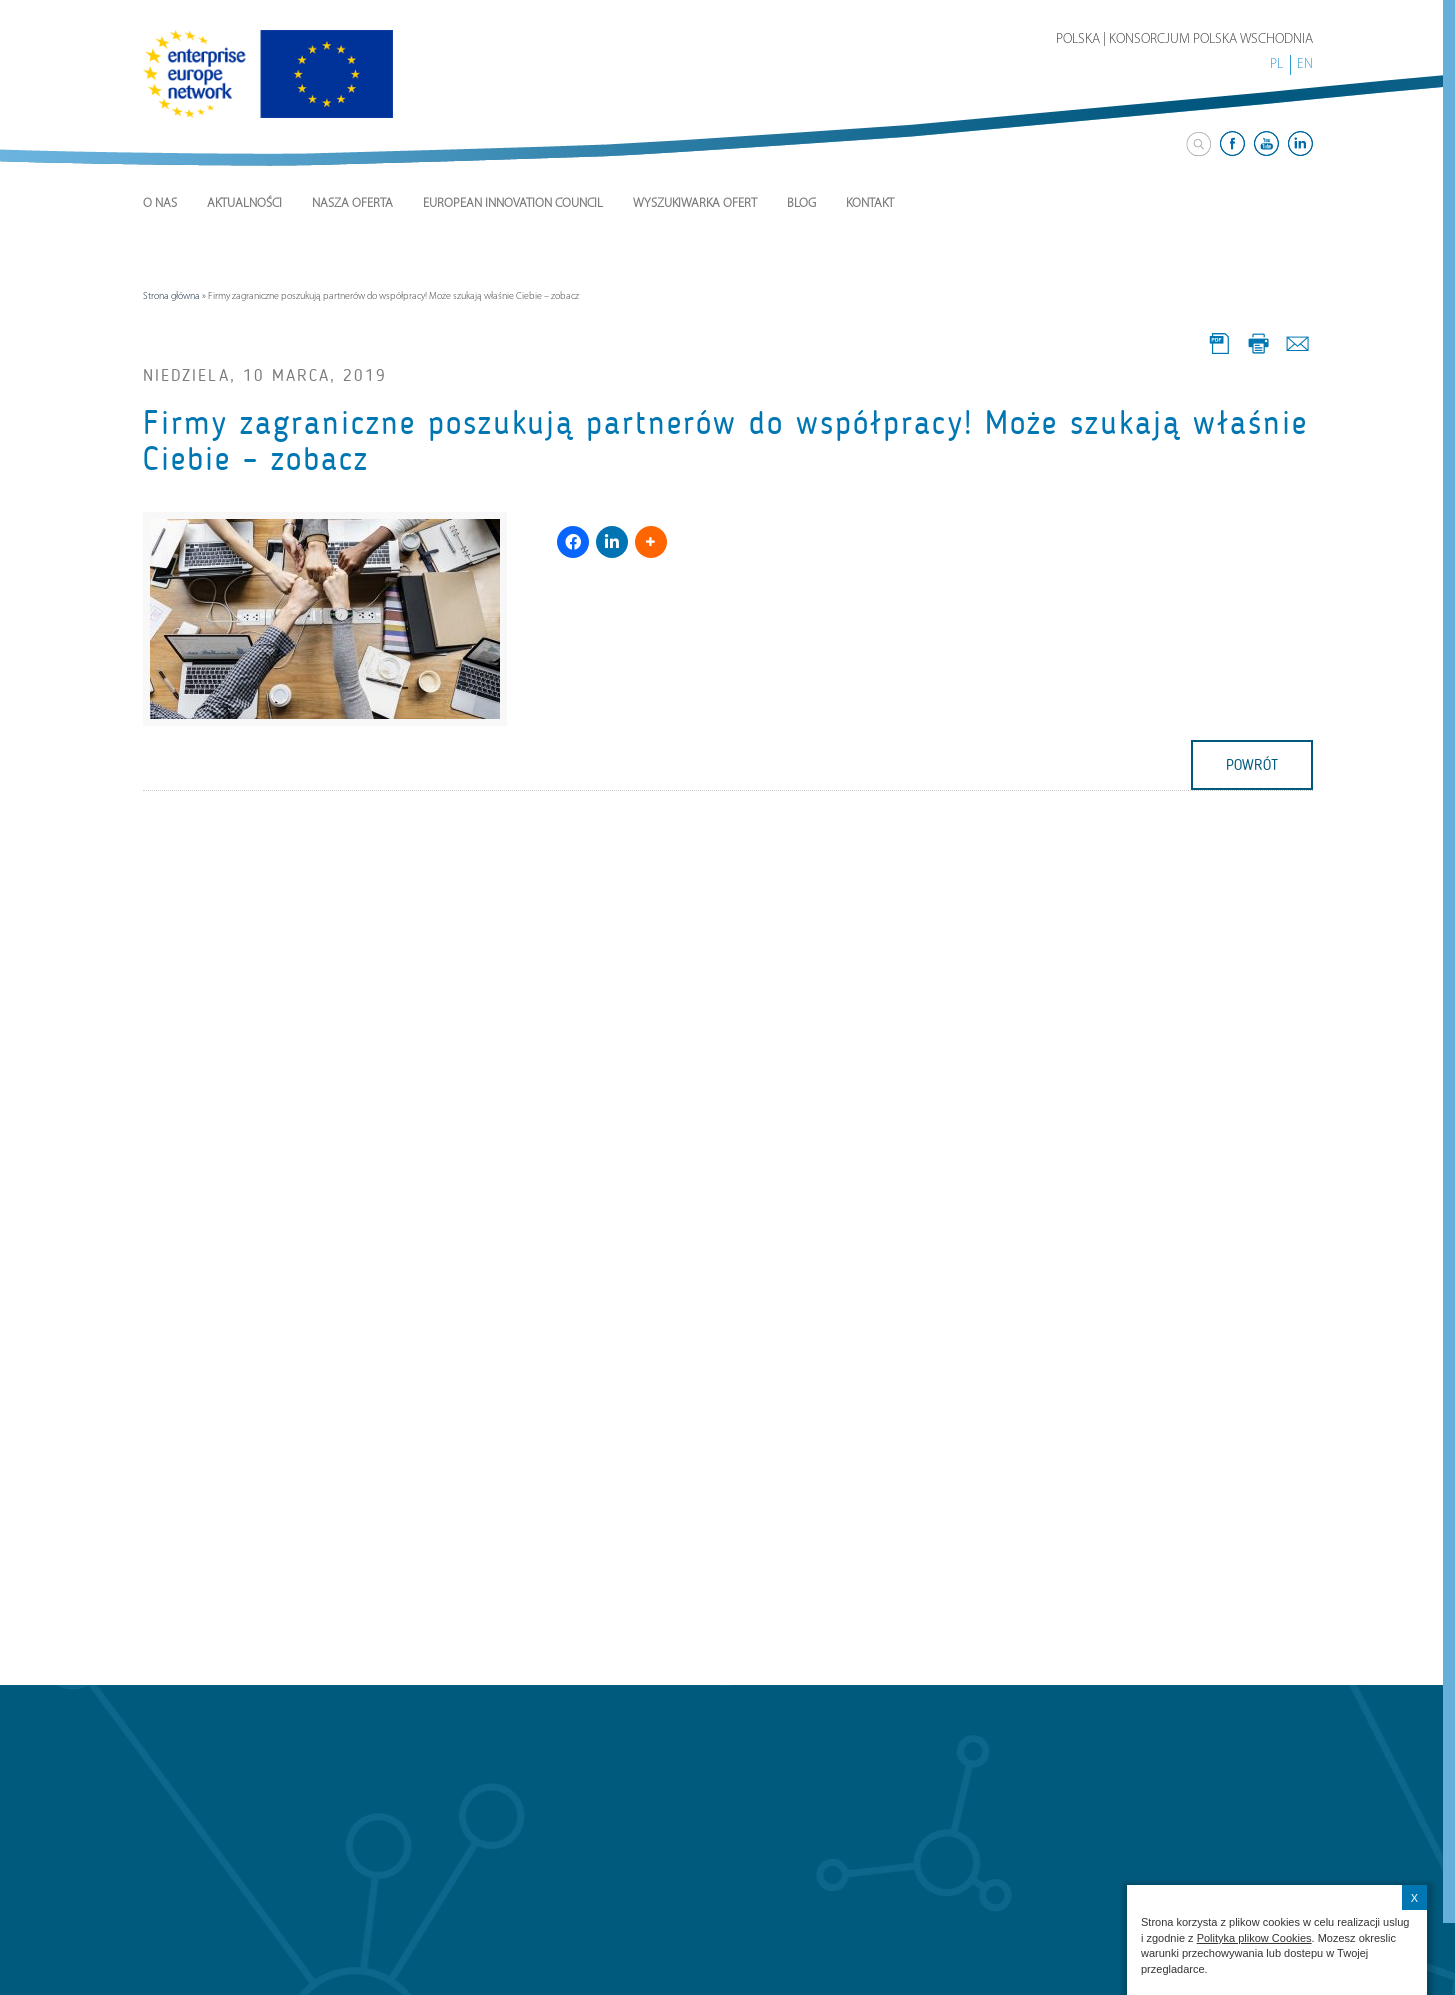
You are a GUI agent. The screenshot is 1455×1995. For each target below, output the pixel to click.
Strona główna (171, 296)
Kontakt (870, 203)
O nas (160, 203)
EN (1305, 64)
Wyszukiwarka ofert (695, 203)
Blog (801, 203)
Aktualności (244, 203)
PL (1276, 64)
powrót (1252, 765)
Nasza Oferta (352, 203)
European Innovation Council (513, 203)
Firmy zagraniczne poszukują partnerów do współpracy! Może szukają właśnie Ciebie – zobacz (725, 441)
